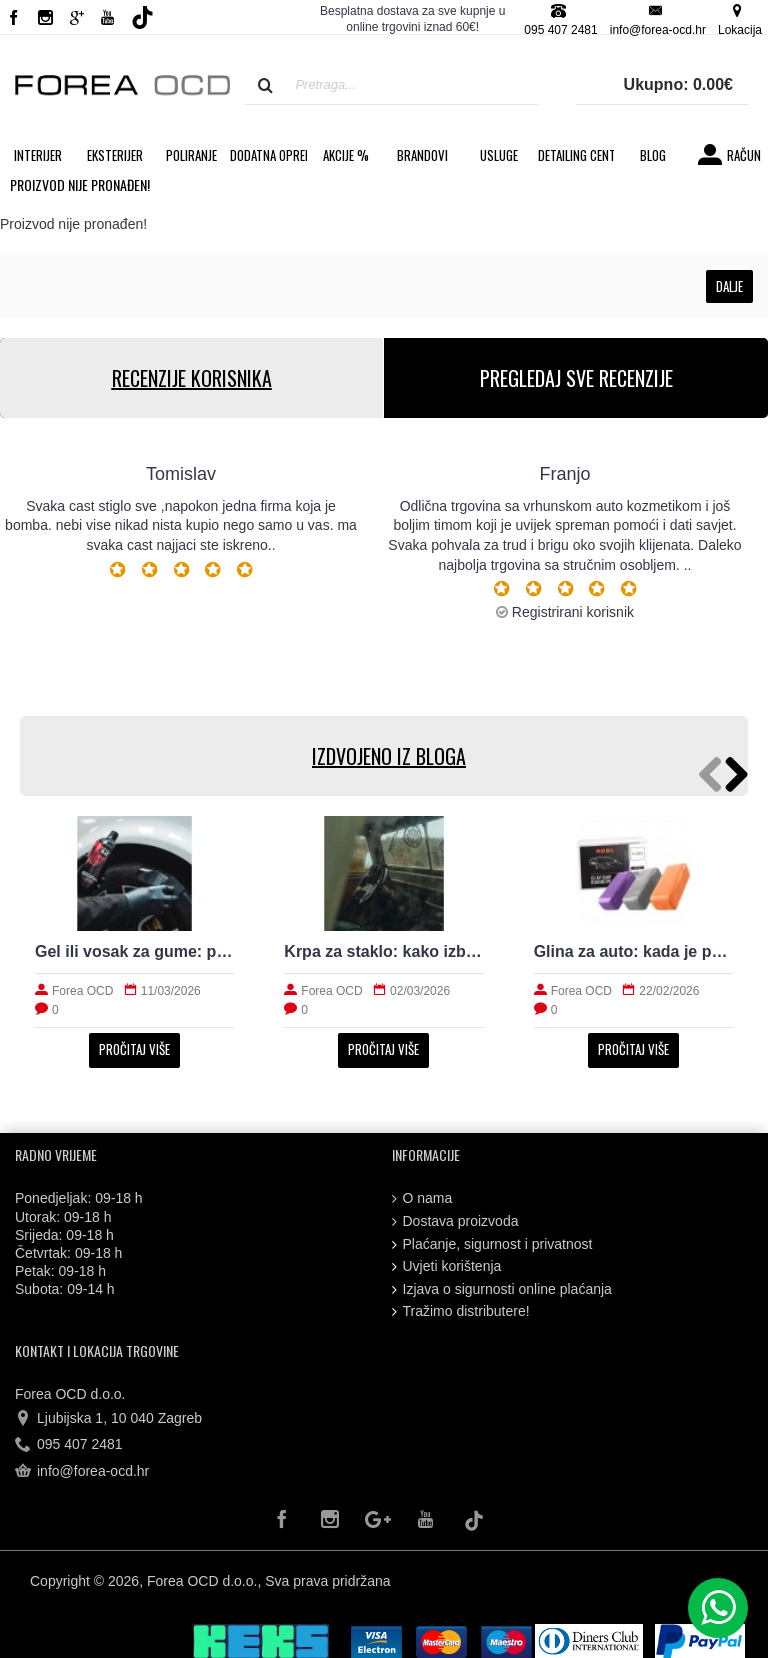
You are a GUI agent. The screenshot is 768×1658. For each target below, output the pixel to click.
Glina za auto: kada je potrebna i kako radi (633, 951)
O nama (422, 1198)
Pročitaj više (134, 1049)
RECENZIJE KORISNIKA (192, 378)
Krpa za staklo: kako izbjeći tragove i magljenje (383, 951)
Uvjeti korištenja (447, 1266)
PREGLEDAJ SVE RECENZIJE (576, 378)
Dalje (729, 286)
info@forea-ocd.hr (82, 1472)
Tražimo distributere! (461, 1311)
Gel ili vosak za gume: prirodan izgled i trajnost (134, 951)
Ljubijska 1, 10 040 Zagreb (108, 1419)
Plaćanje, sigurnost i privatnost (492, 1244)
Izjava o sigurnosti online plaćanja (502, 1289)
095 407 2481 (69, 1445)
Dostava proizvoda (455, 1221)
